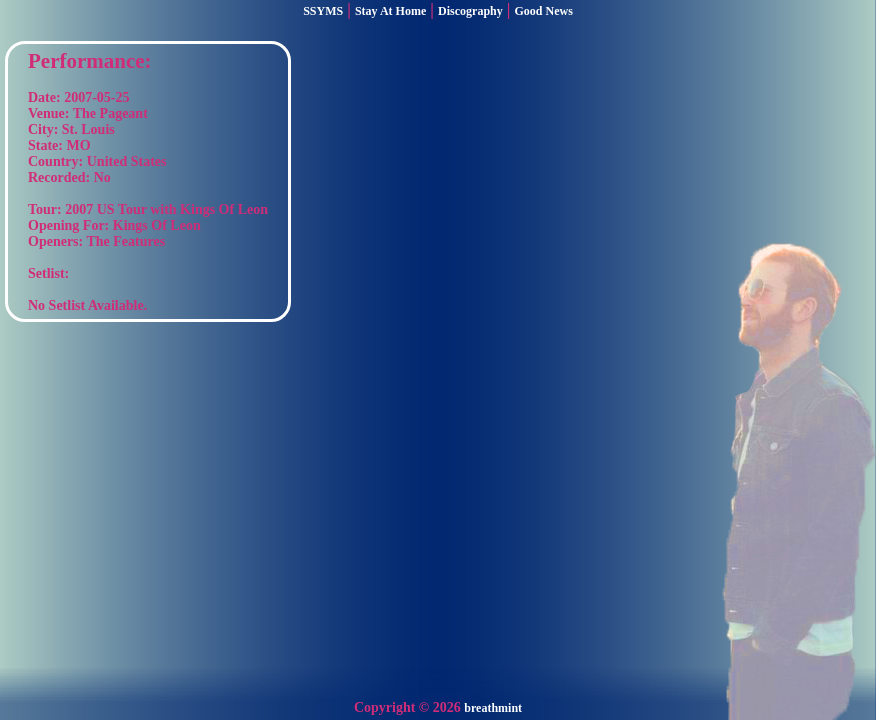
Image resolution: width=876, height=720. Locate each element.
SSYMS (323, 11)
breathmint (493, 708)
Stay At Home (390, 11)
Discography (470, 11)
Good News (544, 11)
